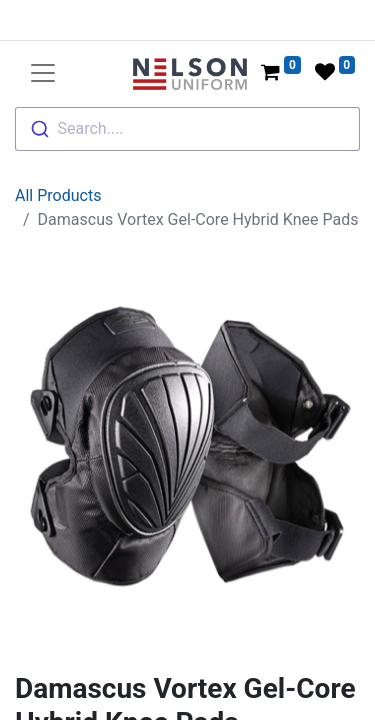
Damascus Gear (126, 698)
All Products (58, 143)
